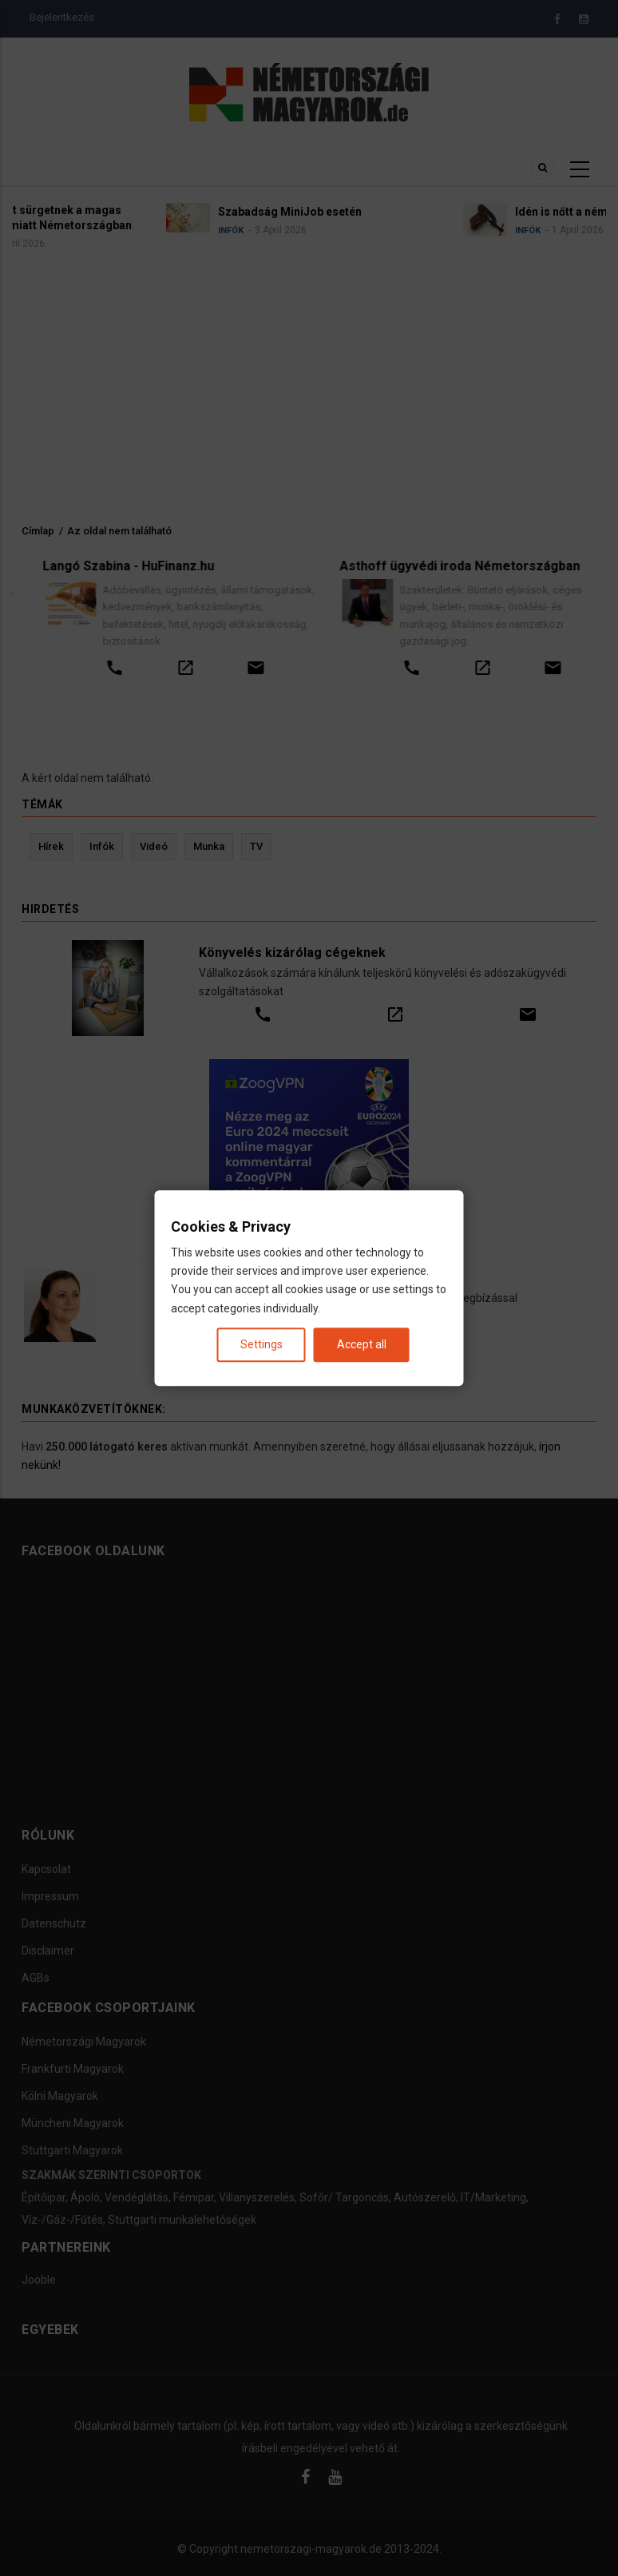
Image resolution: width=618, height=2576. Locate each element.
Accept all (361, 1344)
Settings (261, 1344)
